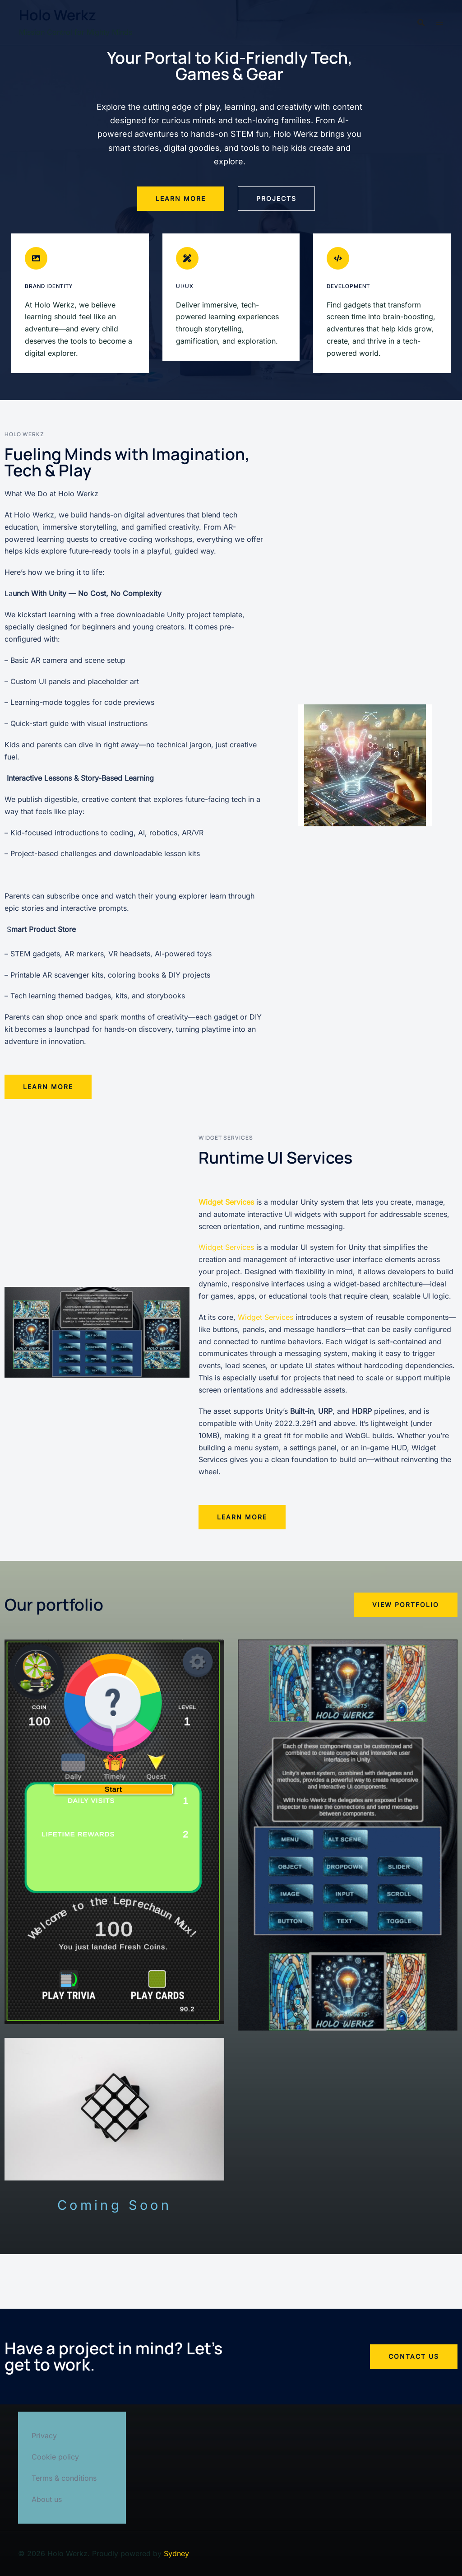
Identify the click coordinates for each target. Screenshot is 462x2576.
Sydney (176, 2553)
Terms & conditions (64, 2478)
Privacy (44, 2435)
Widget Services (226, 1247)
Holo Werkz (57, 15)
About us (47, 2499)
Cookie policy (55, 2456)
